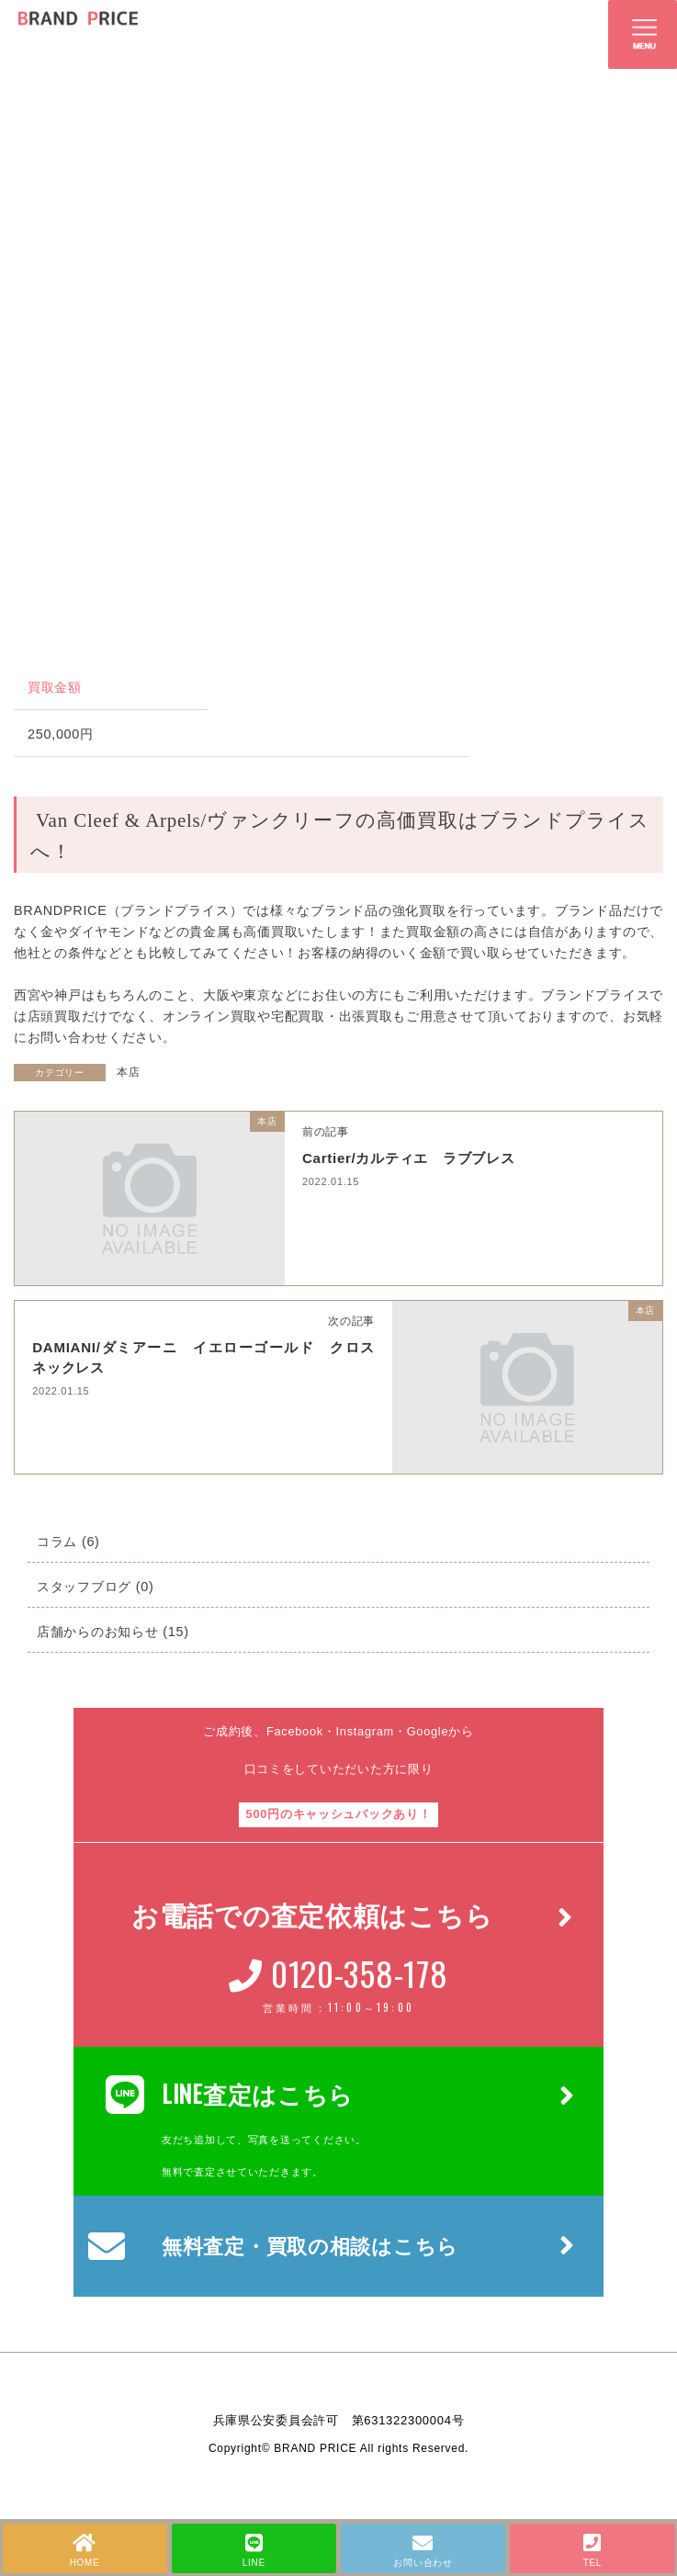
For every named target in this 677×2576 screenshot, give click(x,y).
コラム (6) (68, 1541)
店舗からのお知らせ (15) (113, 1631)
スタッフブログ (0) (95, 1586)
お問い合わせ (423, 2550)
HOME (85, 2550)
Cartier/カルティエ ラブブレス (415, 1158)
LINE (254, 2550)
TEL (592, 2550)
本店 (128, 1072)
